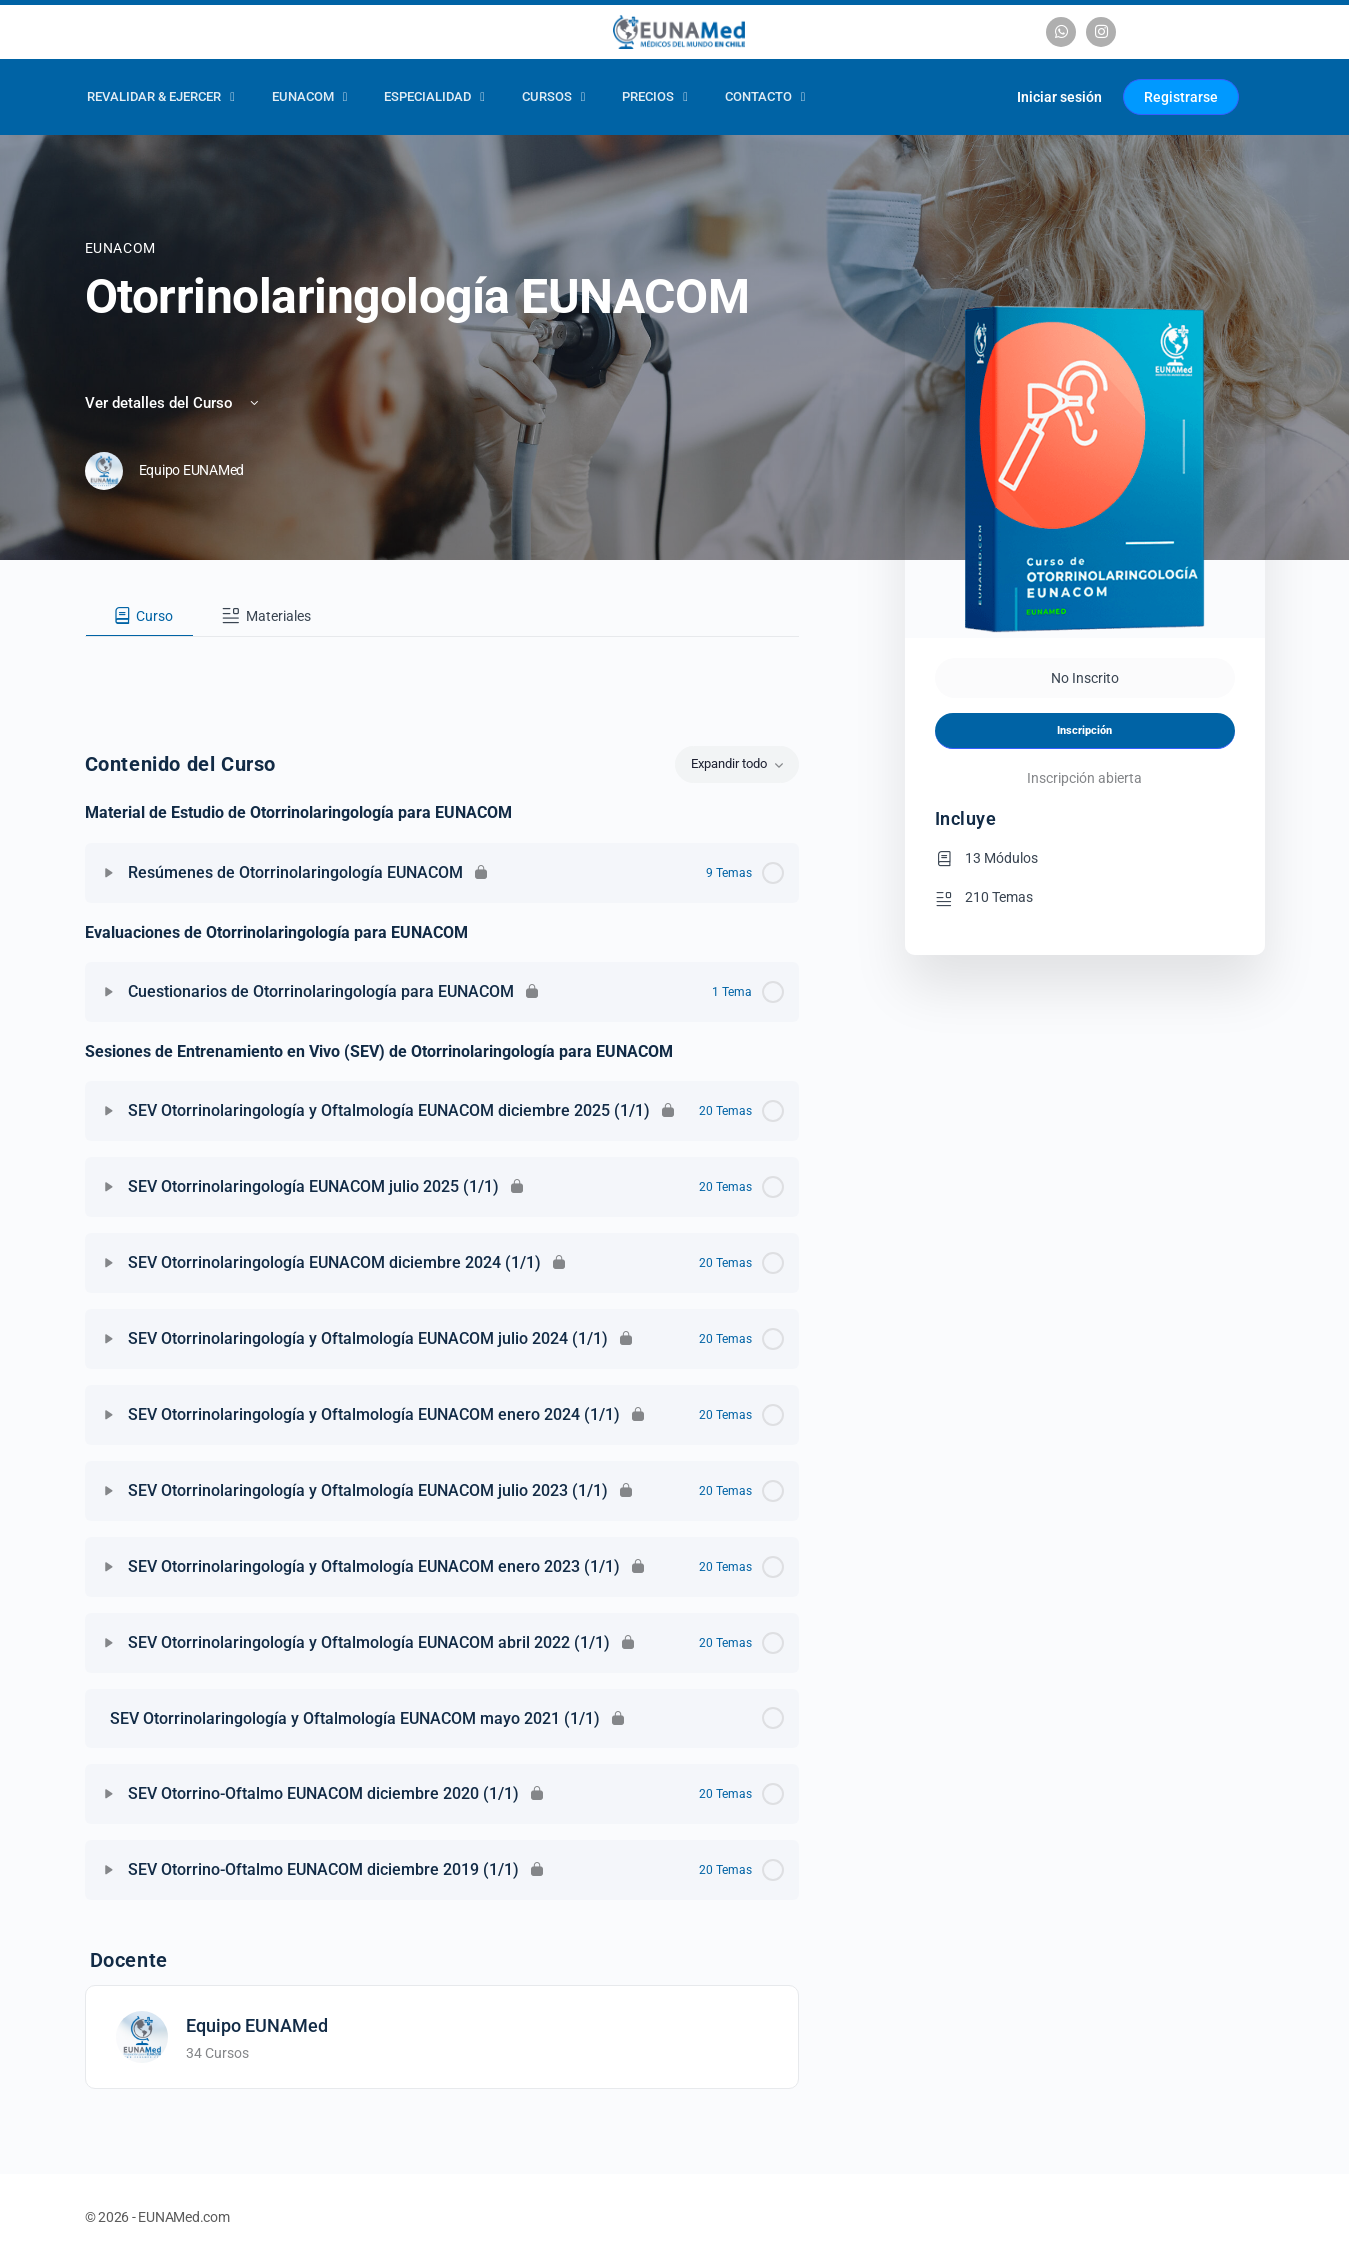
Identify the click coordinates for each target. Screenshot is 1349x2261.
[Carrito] (977, 97)
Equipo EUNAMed (257, 2025)
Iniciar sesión (1059, 97)
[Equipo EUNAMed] (142, 2035)
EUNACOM (120, 248)
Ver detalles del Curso (173, 403)
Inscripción (1084, 730)
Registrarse (1181, 97)
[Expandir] (109, 873)
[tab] (140, 616)
